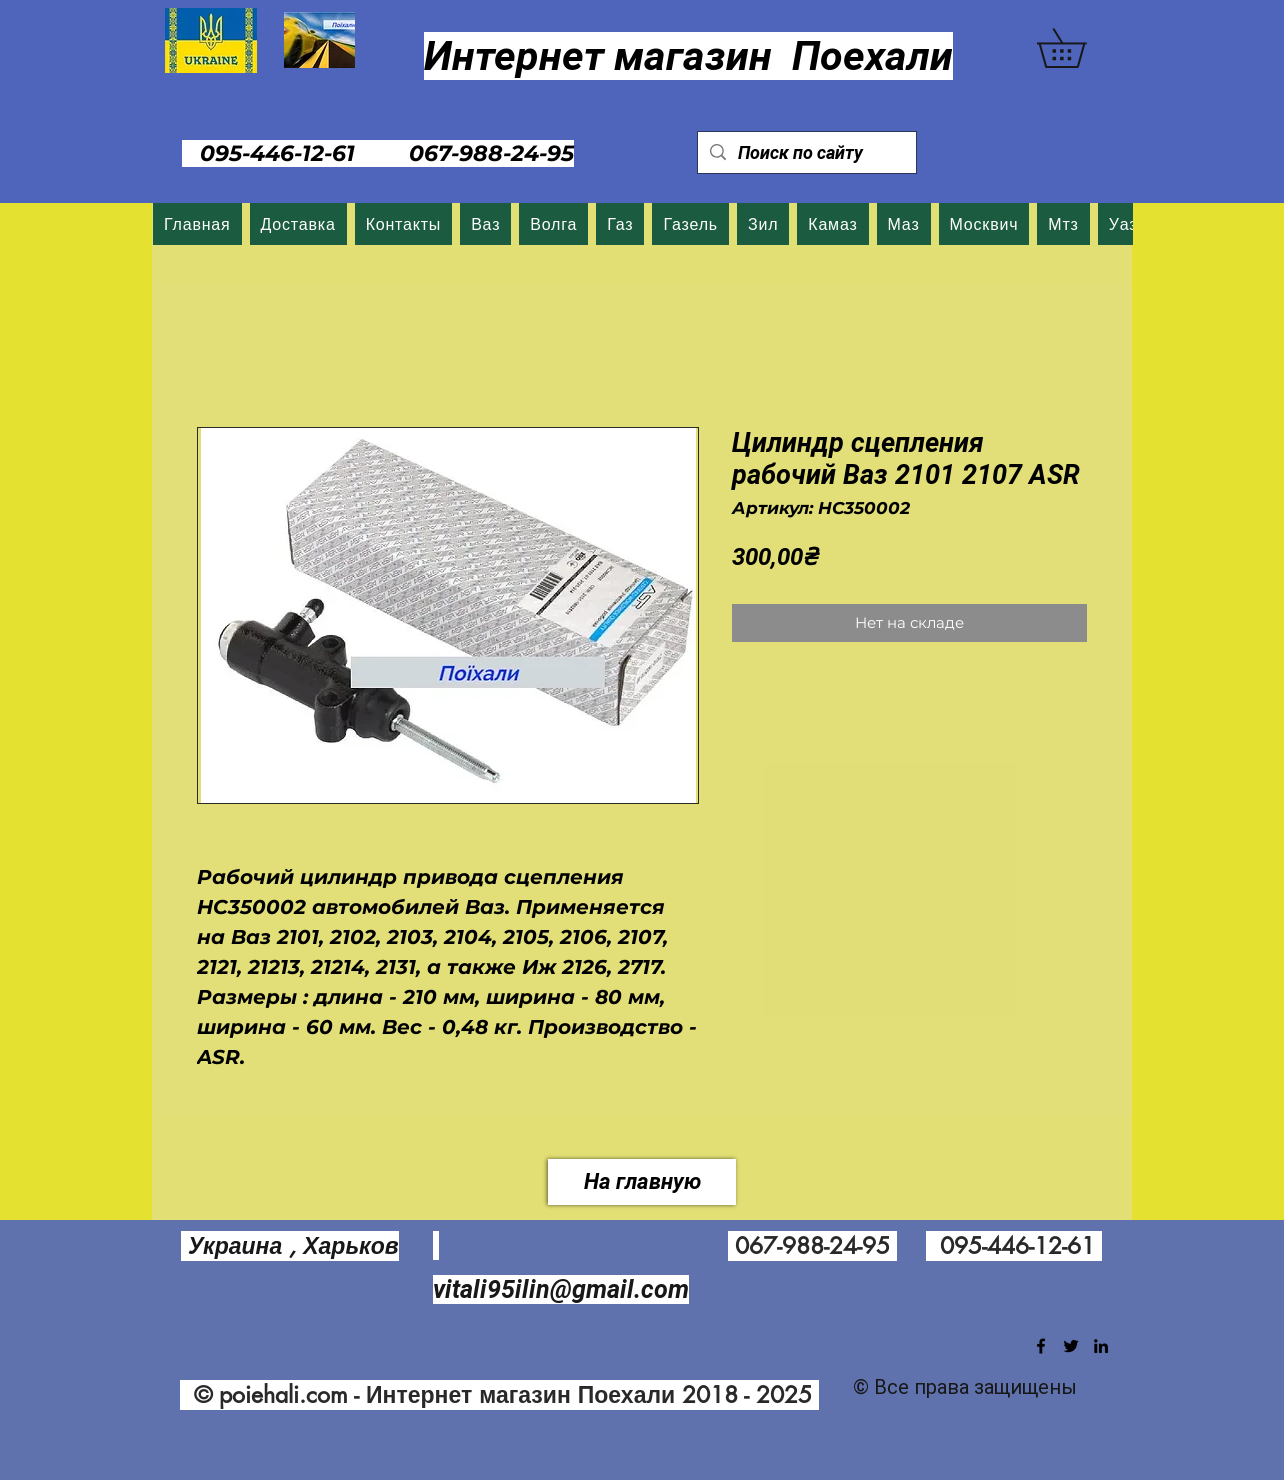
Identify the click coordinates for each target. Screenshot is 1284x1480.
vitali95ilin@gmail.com (561, 1289)
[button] (1080, 48)
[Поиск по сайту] (806, 152)
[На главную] (642, 1182)
